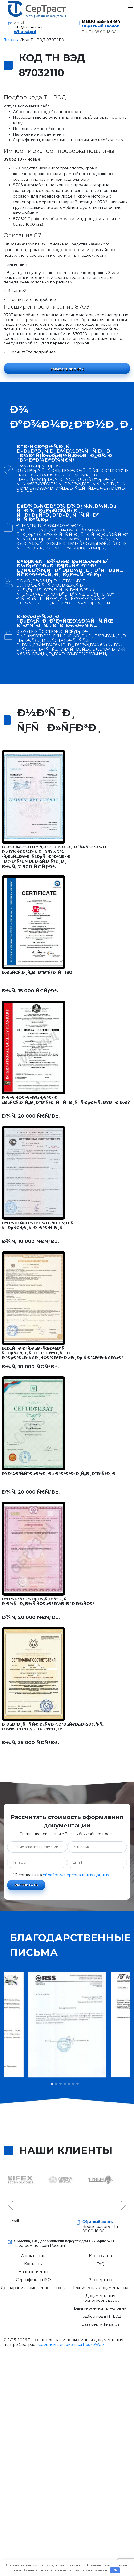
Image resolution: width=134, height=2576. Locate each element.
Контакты (33, 2264)
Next (122, 2205)
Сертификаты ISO (33, 2280)
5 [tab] (69, 2084)
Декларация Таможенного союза (33, 2288)
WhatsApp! (25, 32)
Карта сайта (100, 2256)
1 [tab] (52, 2084)
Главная (11, 40)
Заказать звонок (67, 369)
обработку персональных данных (76, 1875)
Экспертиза (100, 2280)
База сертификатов (100, 2324)
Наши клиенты (33, 2272)
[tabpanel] (67, 2024)
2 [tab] (56, 2084)
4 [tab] (65, 2084)
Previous (12, 2205)
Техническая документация (100, 2288)
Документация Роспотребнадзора (100, 2297)
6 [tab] (73, 2084)
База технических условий (100, 2308)
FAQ (101, 2264)
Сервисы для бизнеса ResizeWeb (71, 2344)
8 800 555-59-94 (101, 21)
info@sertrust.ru (27, 27)
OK (114, 2570)
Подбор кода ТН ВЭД (101, 2316)
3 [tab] (60, 2084)
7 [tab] (77, 2084)
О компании (33, 2256)
